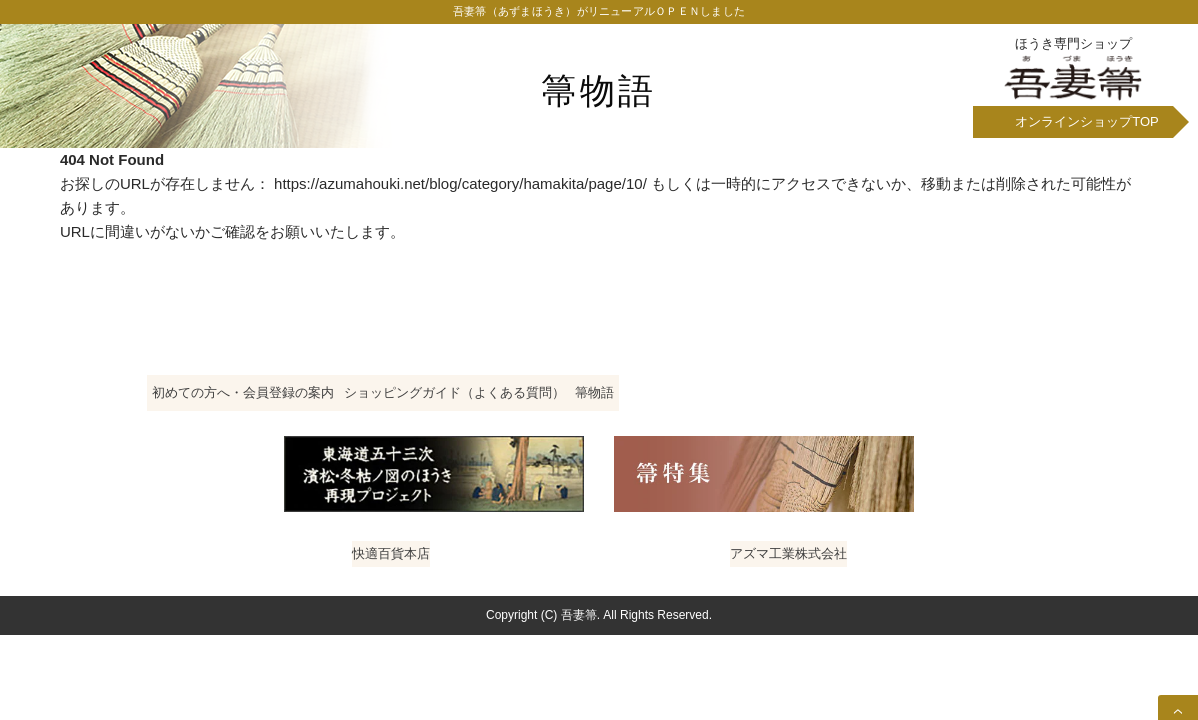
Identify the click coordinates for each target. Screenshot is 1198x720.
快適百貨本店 (382, 584)
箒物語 (599, 89)
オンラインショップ (1087, 127)
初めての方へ (283, 399)
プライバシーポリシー (599, 424)
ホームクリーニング (524, 584)
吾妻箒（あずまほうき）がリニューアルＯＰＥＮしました (599, 14)
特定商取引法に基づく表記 (931, 399)
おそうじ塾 (659, 584)
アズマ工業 (794, 584)
